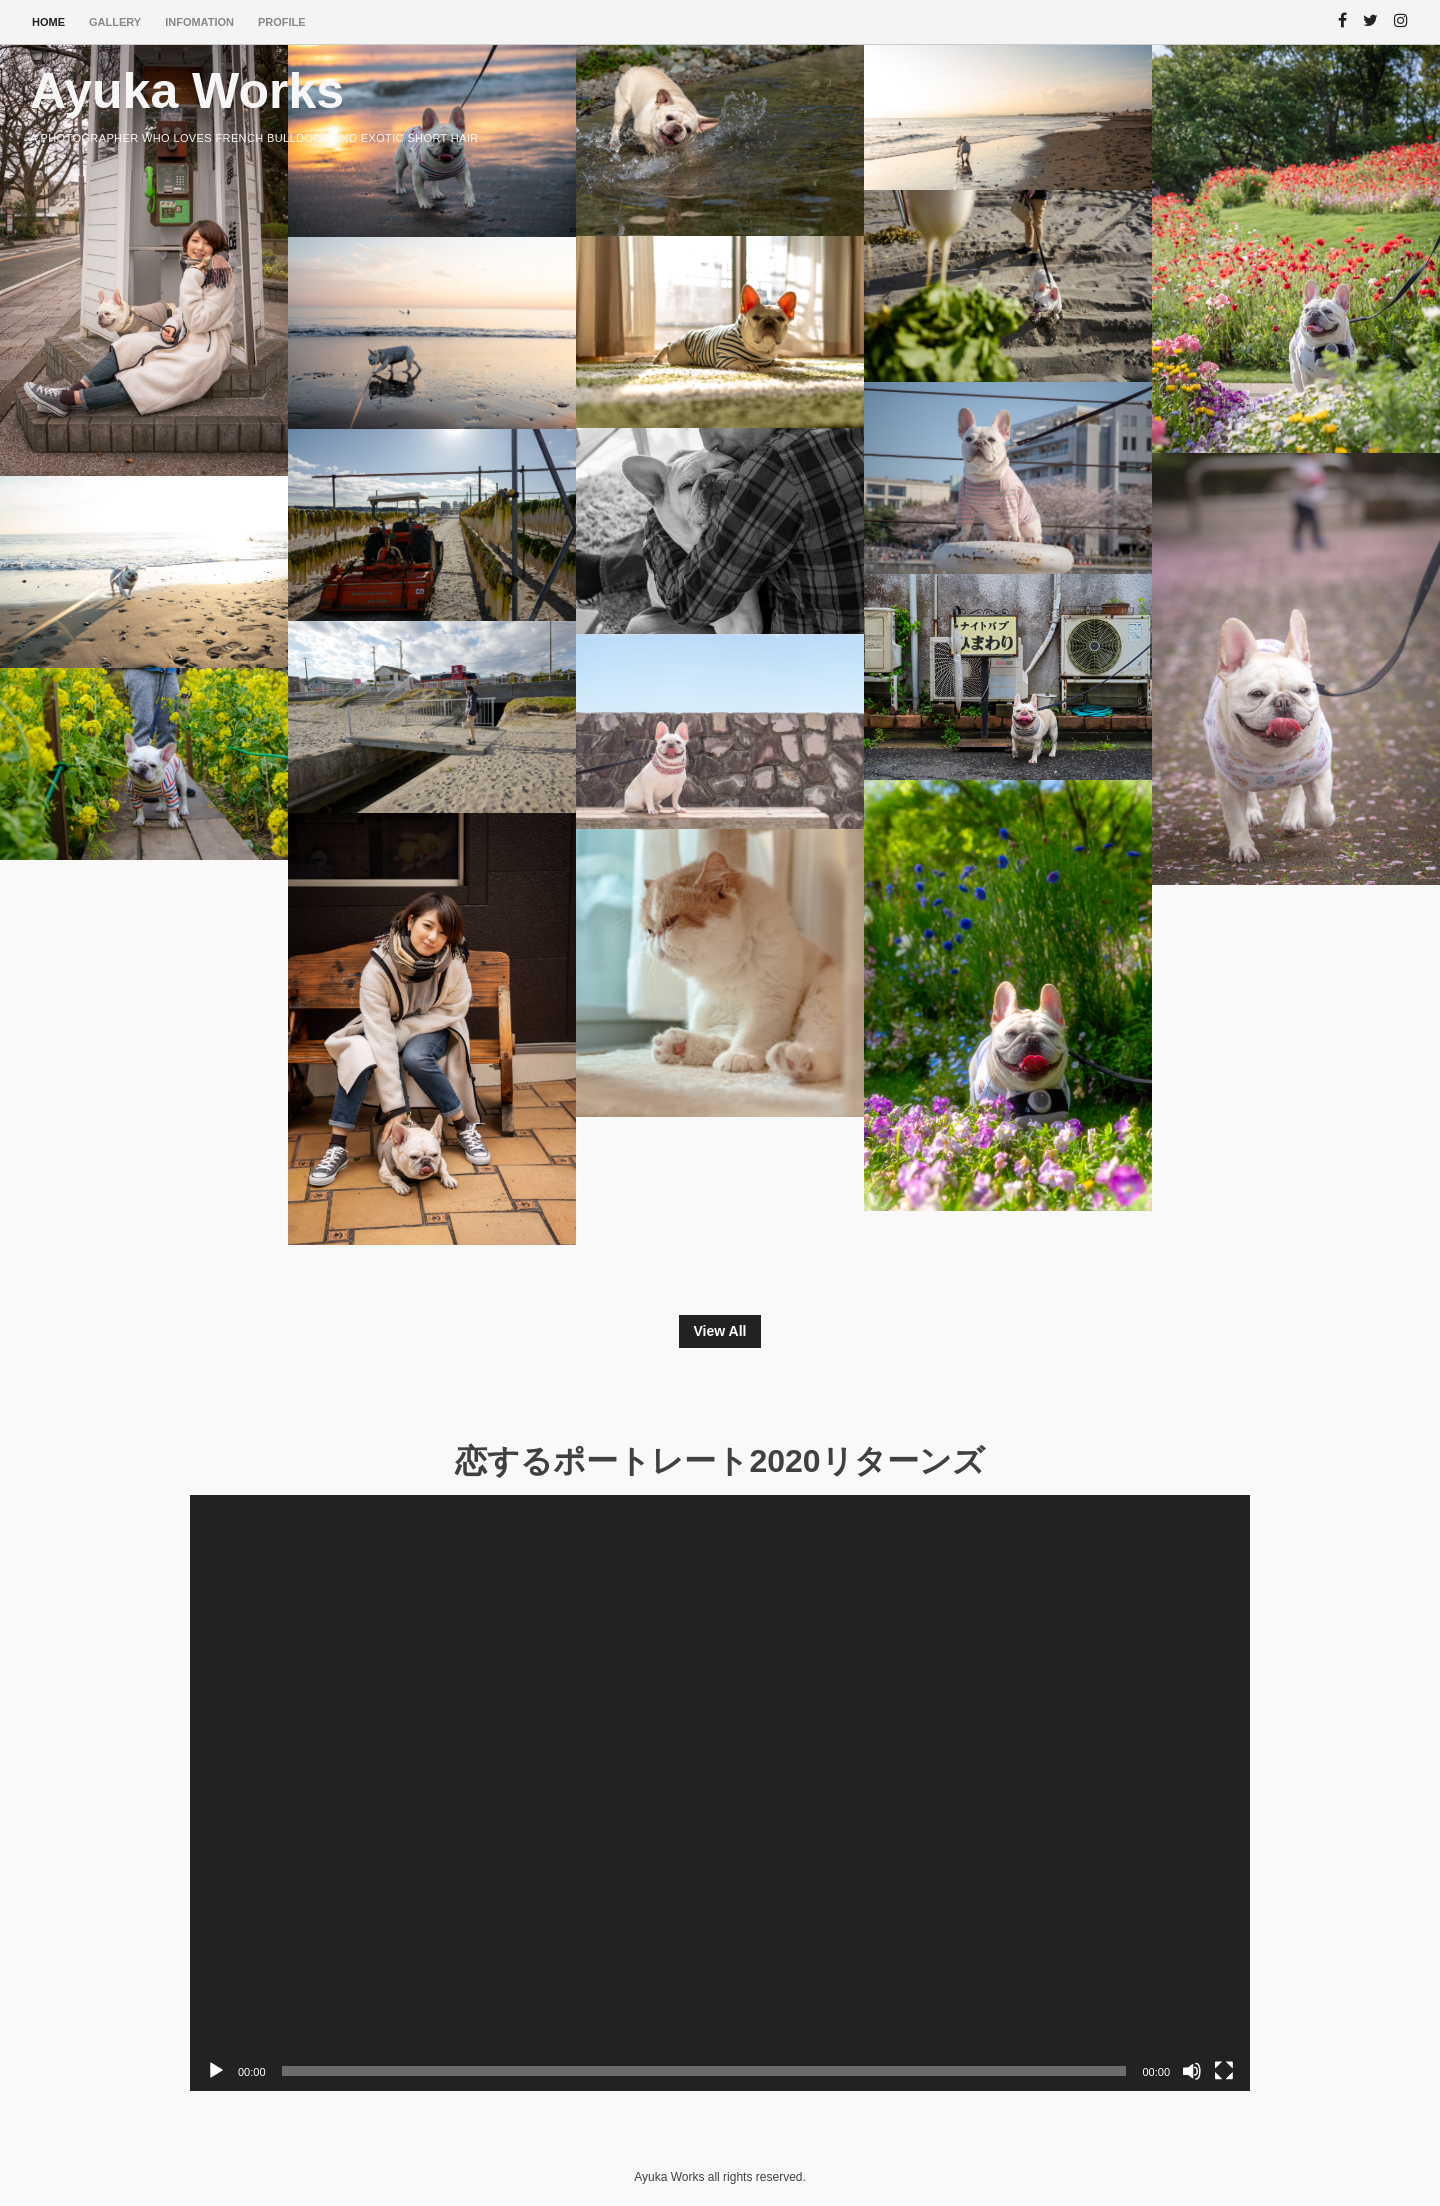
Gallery (115, 22)
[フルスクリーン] (1224, 2071)
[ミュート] (1192, 2071)
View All (720, 1331)
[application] (720, 1793)
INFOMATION (199, 22)
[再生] (216, 2071)
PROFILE (282, 22)
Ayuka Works (187, 91)
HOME (48, 22)
